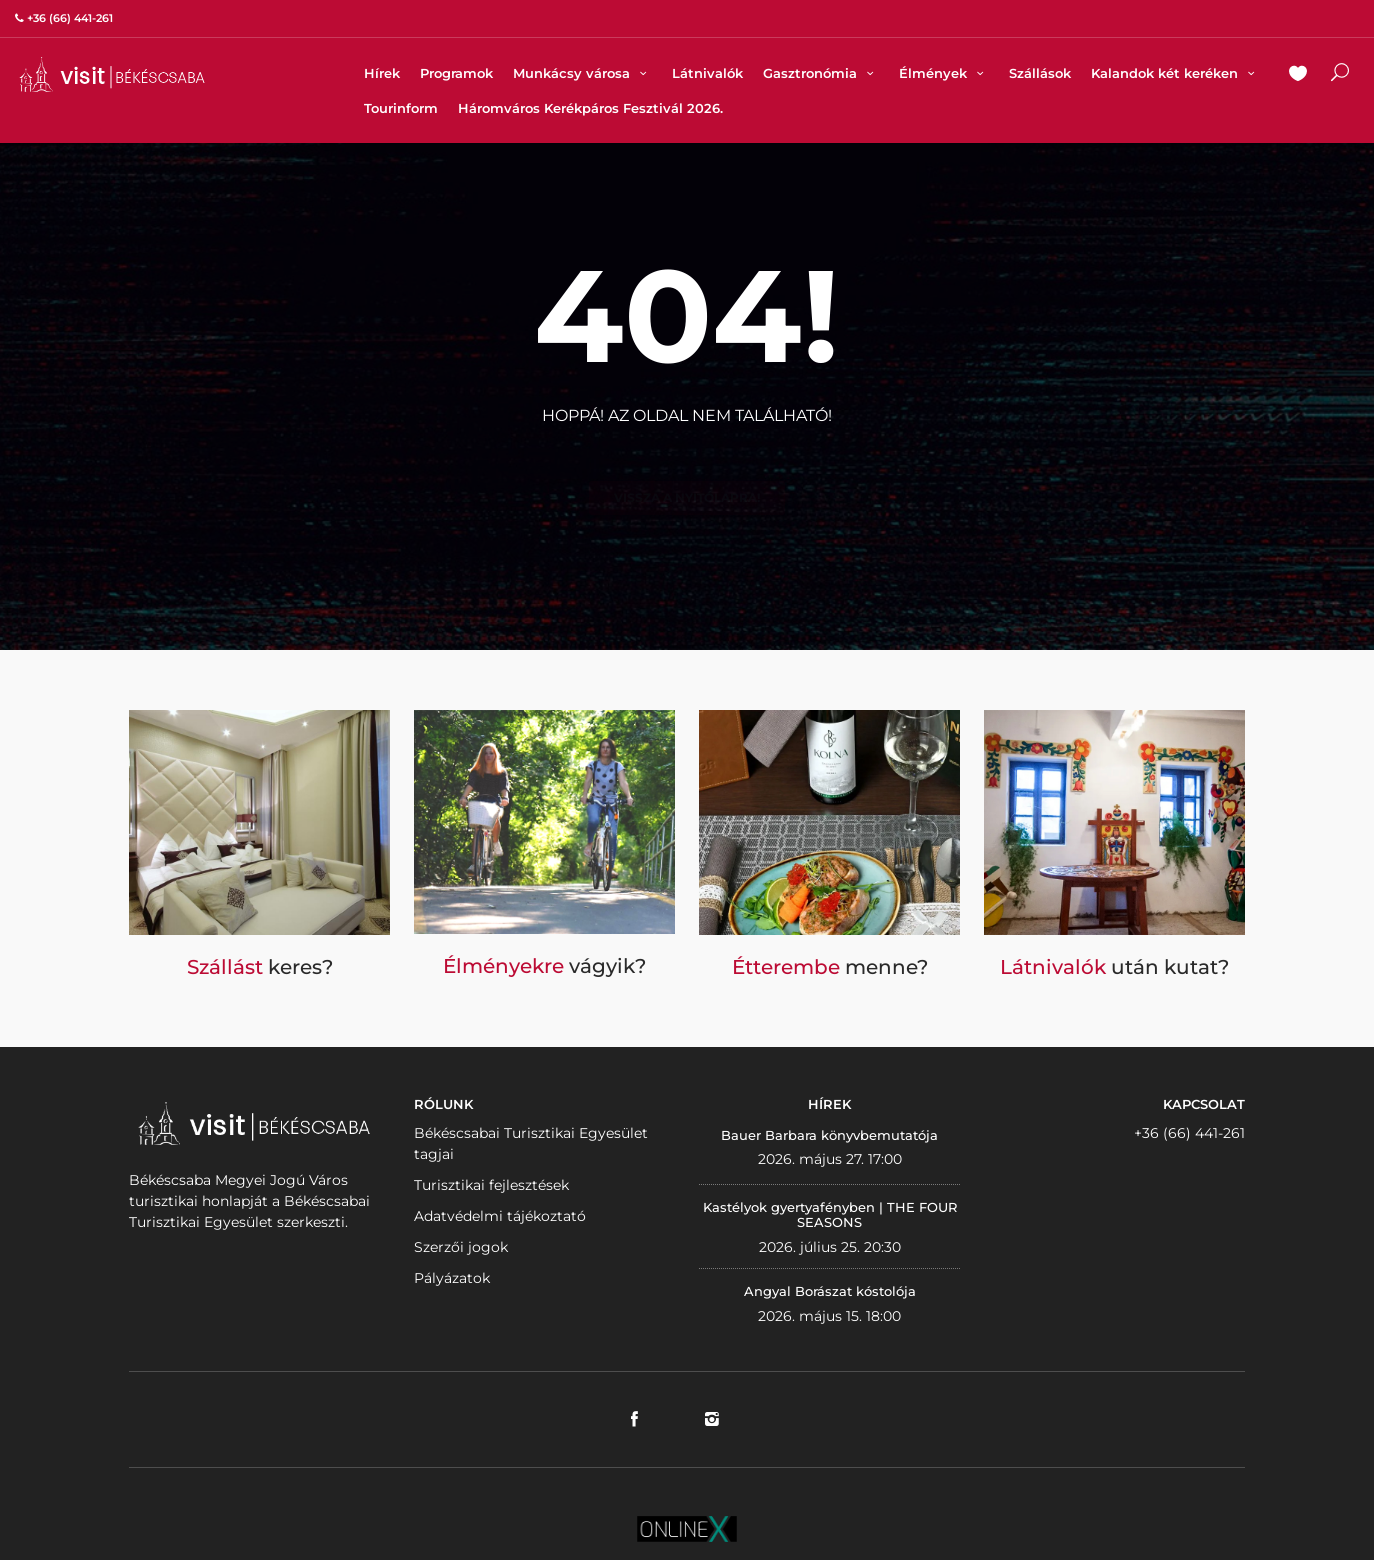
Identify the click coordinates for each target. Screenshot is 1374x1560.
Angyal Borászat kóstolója (830, 1291)
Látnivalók (707, 73)
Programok (456, 73)
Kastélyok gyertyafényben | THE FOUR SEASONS (830, 1215)
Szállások (1040, 73)
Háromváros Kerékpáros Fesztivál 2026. (590, 108)
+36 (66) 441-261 (1189, 1133)
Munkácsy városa (582, 73)
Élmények (944, 73)
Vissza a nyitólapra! (687, 464)
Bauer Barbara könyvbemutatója (829, 1135)
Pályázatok (452, 1278)
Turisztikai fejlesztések (491, 1185)
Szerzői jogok (461, 1247)
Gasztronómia (821, 73)
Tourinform (401, 108)
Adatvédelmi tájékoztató (500, 1216)
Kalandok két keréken (1175, 73)
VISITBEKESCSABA (112, 74)
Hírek (382, 73)
